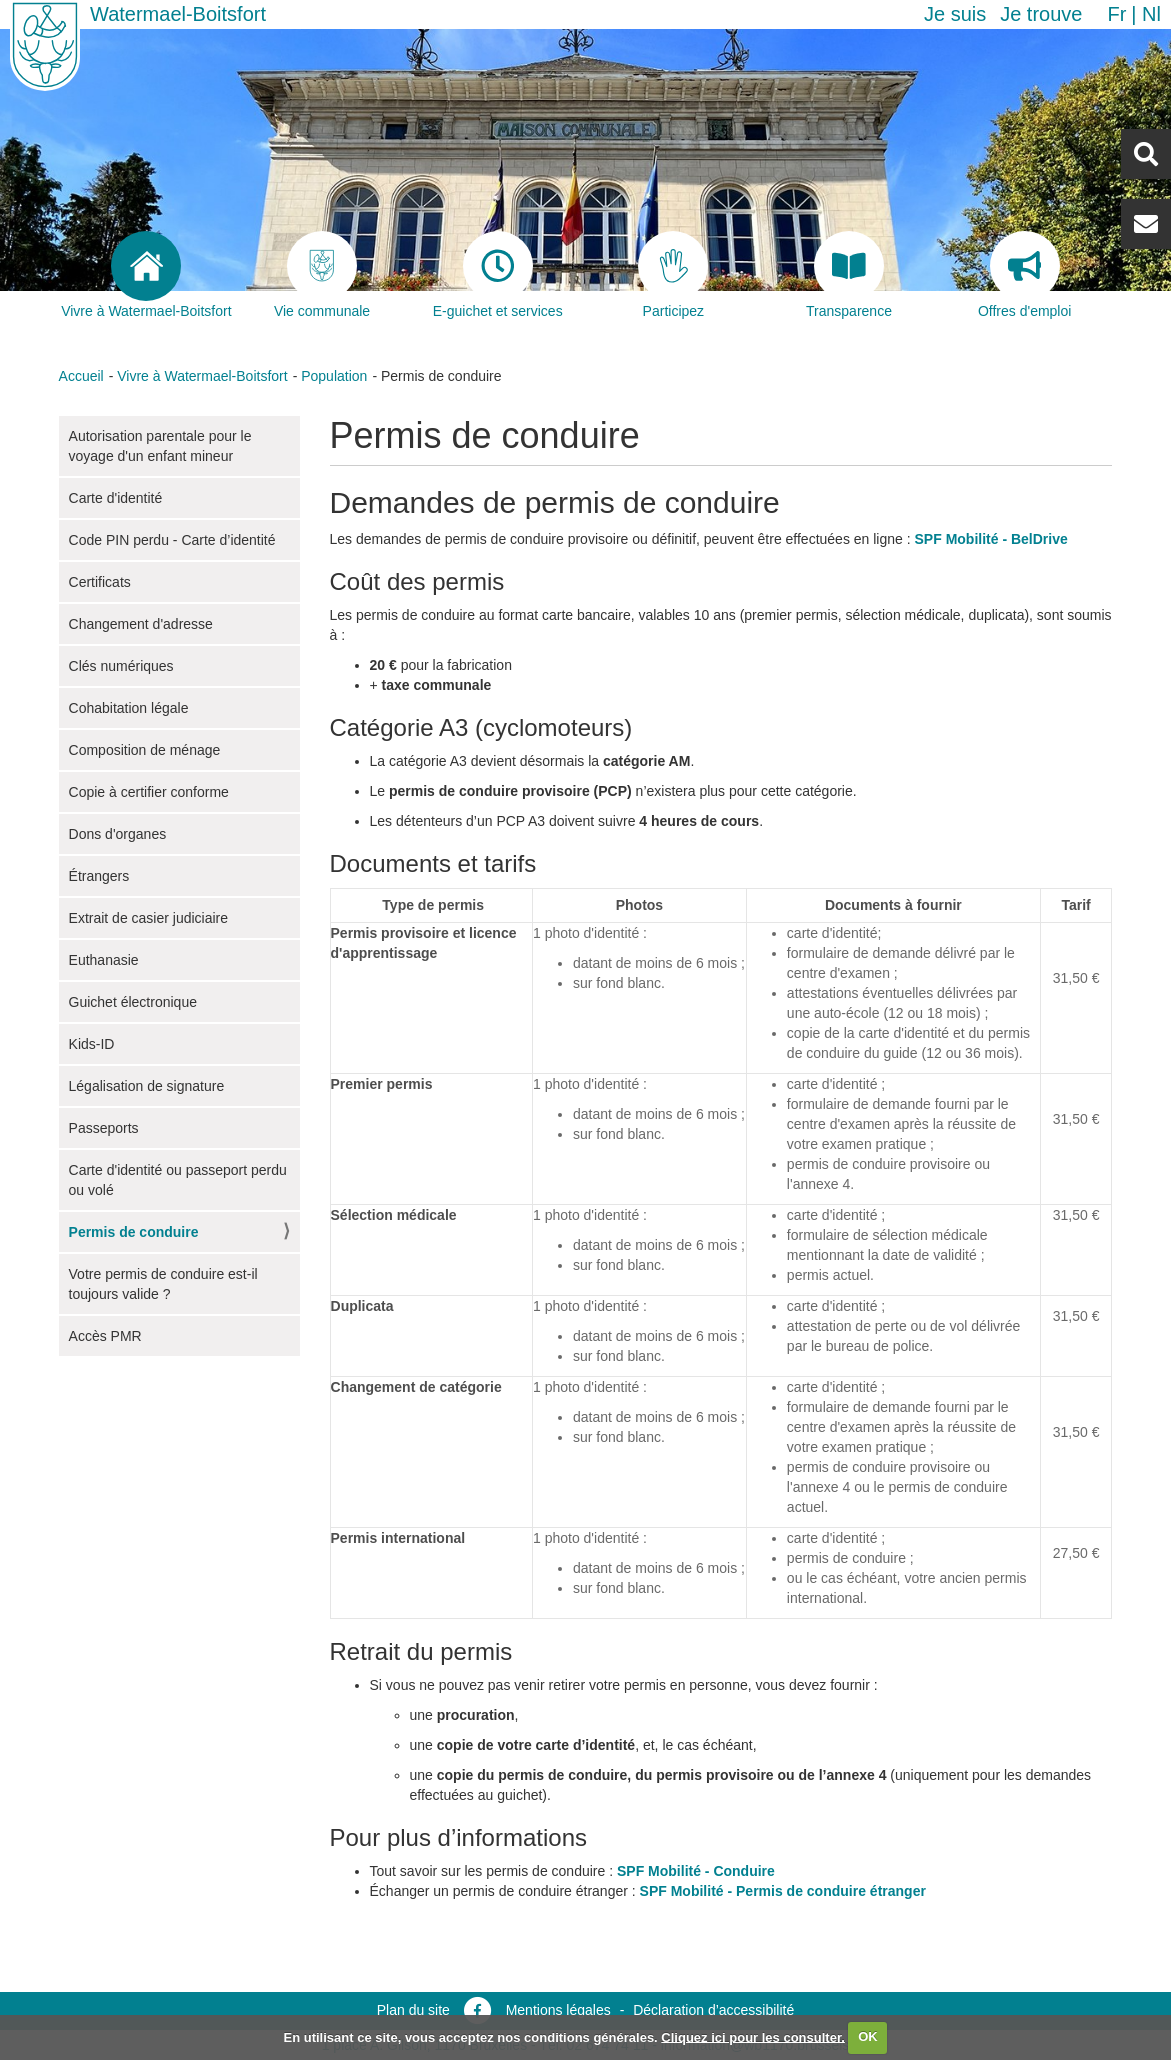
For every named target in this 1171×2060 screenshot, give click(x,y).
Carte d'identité (116, 498)
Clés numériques (121, 666)
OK (868, 2036)
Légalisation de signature (147, 1086)
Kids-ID (92, 1044)
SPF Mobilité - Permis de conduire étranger (783, 1891)
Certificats (100, 582)
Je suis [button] (955, 14)
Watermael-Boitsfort (178, 14)
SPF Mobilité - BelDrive (991, 539)
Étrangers (99, 876)
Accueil (81, 376)
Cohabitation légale (129, 708)
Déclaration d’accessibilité (713, 2010)
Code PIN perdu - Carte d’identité (172, 540)
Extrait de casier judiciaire (149, 918)
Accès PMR (105, 1336)
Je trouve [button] (1041, 14)
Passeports (104, 1128)
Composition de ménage (145, 750)
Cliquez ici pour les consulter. (753, 2036)
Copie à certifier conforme (149, 792)
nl (1151, 14)
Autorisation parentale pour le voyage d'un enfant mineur (160, 446)
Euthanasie (104, 960)
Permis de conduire (134, 1232)
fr (1116, 14)
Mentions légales (558, 2010)
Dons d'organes (118, 834)
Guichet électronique (133, 1002)
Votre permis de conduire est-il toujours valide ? (163, 1284)
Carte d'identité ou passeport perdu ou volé (178, 1180)
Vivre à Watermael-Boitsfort (202, 376)
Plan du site (413, 2010)
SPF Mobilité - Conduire (696, 1871)
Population (334, 376)
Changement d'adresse (141, 624)
